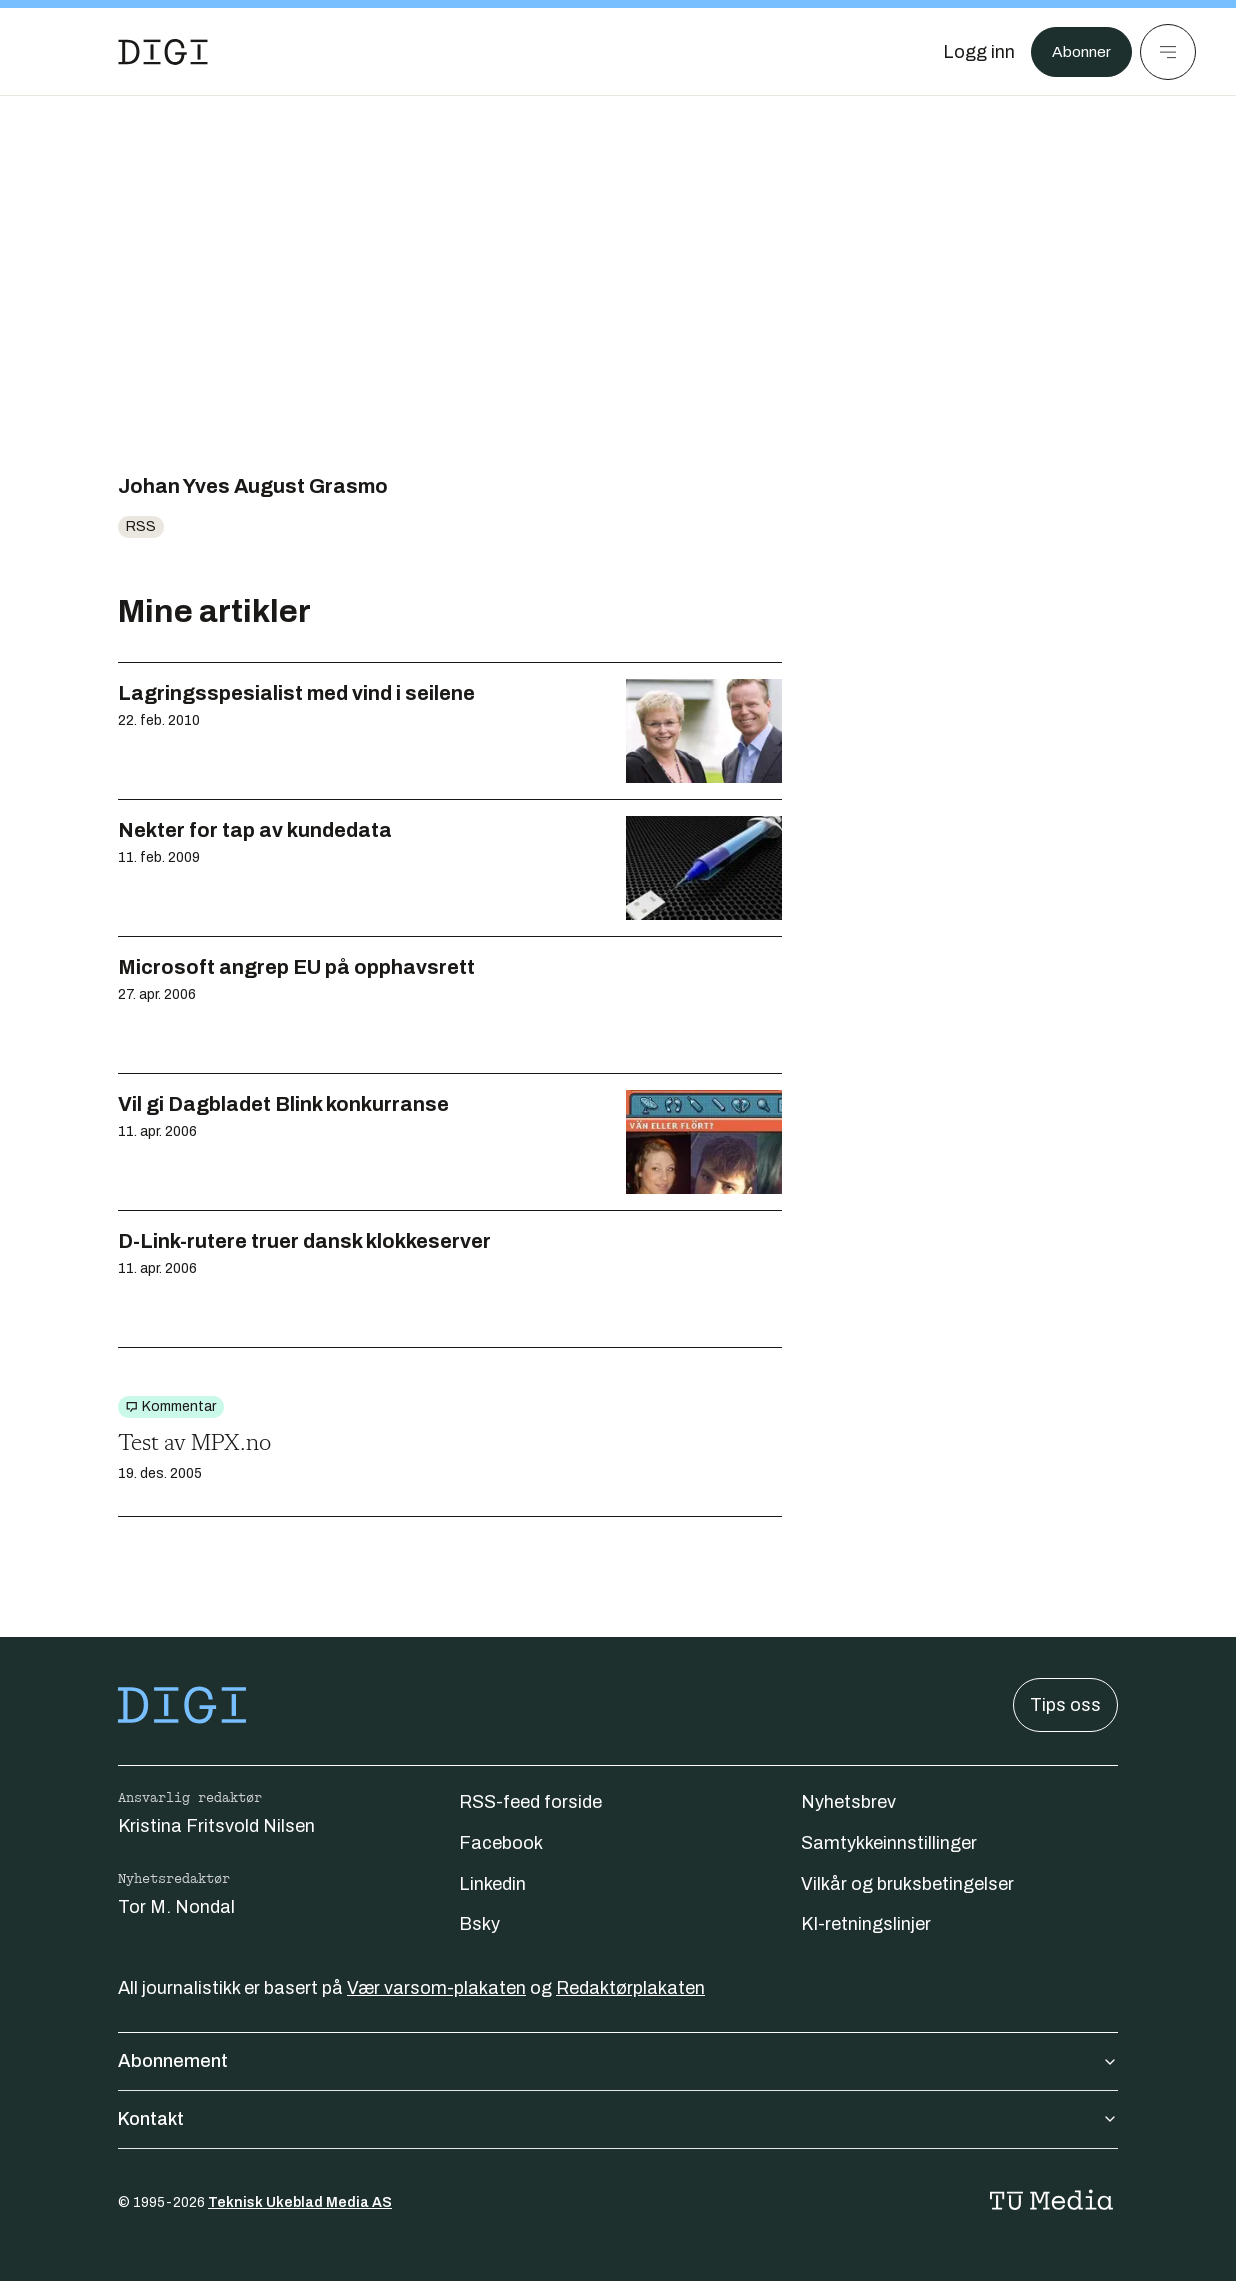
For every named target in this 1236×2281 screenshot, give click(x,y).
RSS (141, 526)
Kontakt (618, 2119)
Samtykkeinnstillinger (889, 1843)
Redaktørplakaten (630, 1988)
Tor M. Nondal (176, 1907)
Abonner (1076, 52)
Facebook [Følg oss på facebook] (501, 1843)
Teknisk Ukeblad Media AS (300, 2202)
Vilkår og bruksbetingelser (907, 1884)
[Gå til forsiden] (163, 52)
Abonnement (618, 2061)
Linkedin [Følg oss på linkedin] (492, 1884)
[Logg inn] (969, 52)
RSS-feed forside (530, 1802)
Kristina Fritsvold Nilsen (216, 1826)
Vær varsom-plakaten (436, 1988)
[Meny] (1168, 52)
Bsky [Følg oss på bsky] (479, 1924)
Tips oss (1065, 1705)
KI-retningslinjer (866, 1924)
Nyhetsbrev (848, 1802)
